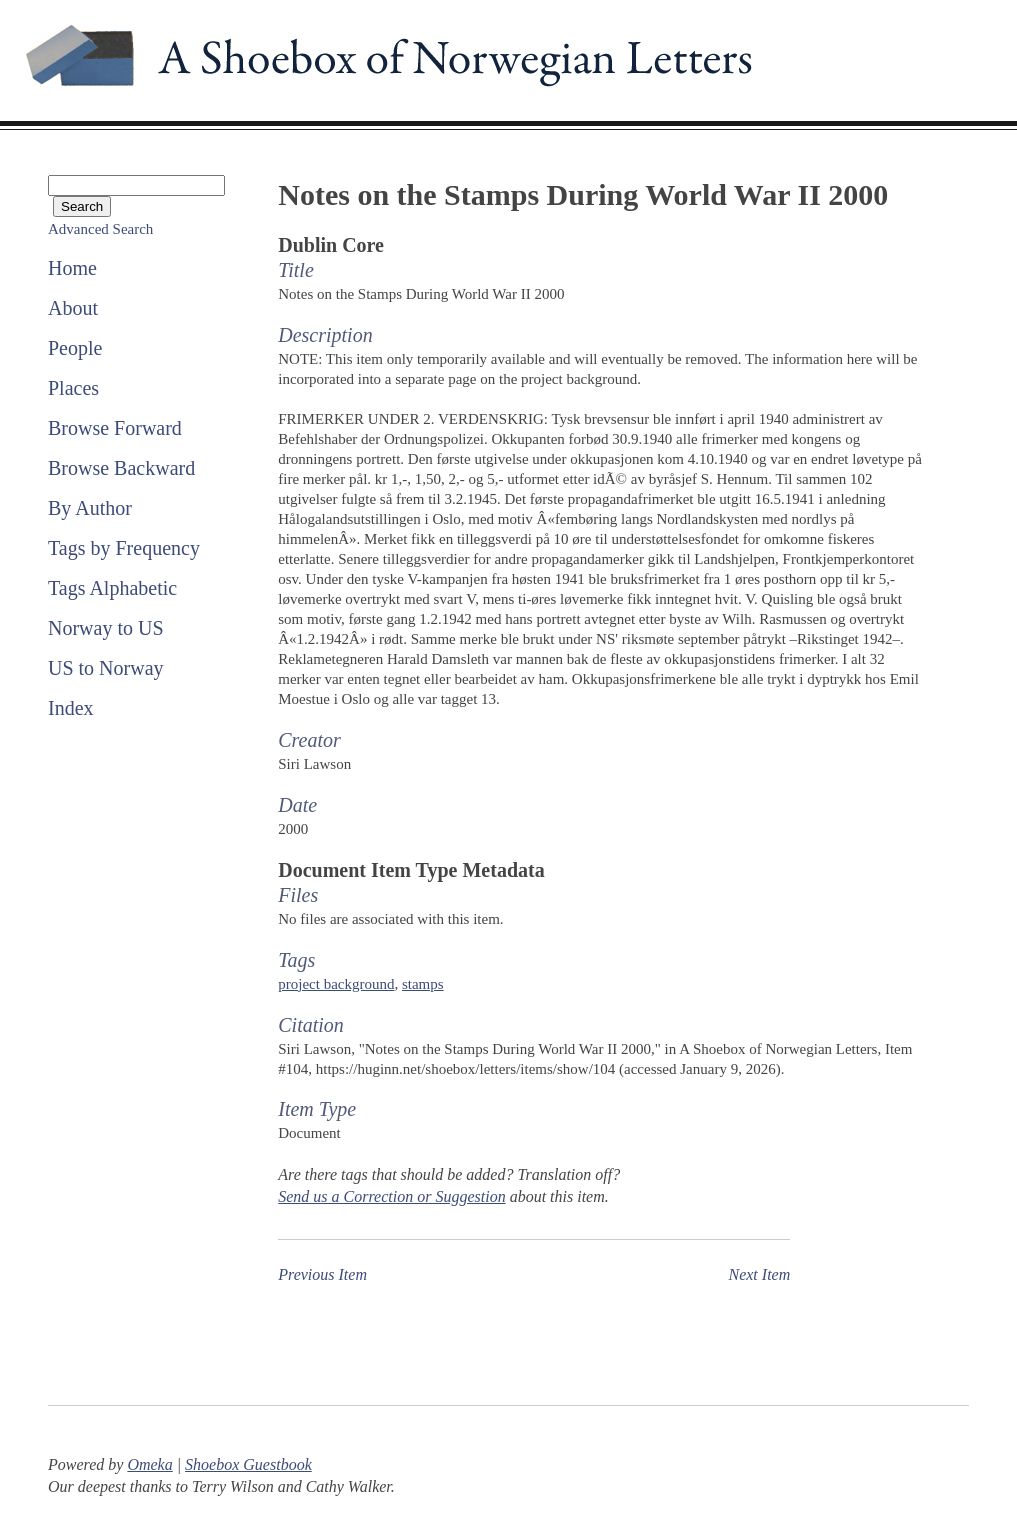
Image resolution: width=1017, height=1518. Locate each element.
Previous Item (322, 1274)
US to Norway (106, 668)
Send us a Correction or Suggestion (391, 1196)
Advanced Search (100, 229)
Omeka (149, 1464)
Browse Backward (121, 468)
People (75, 348)
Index (71, 708)
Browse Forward (115, 428)
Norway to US (106, 628)
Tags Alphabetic (112, 588)
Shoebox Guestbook (248, 1464)
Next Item (759, 1274)
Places (73, 388)
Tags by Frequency (124, 548)
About (73, 308)
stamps (423, 984)
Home (72, 268)
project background (336, 984)
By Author (90, 508)
